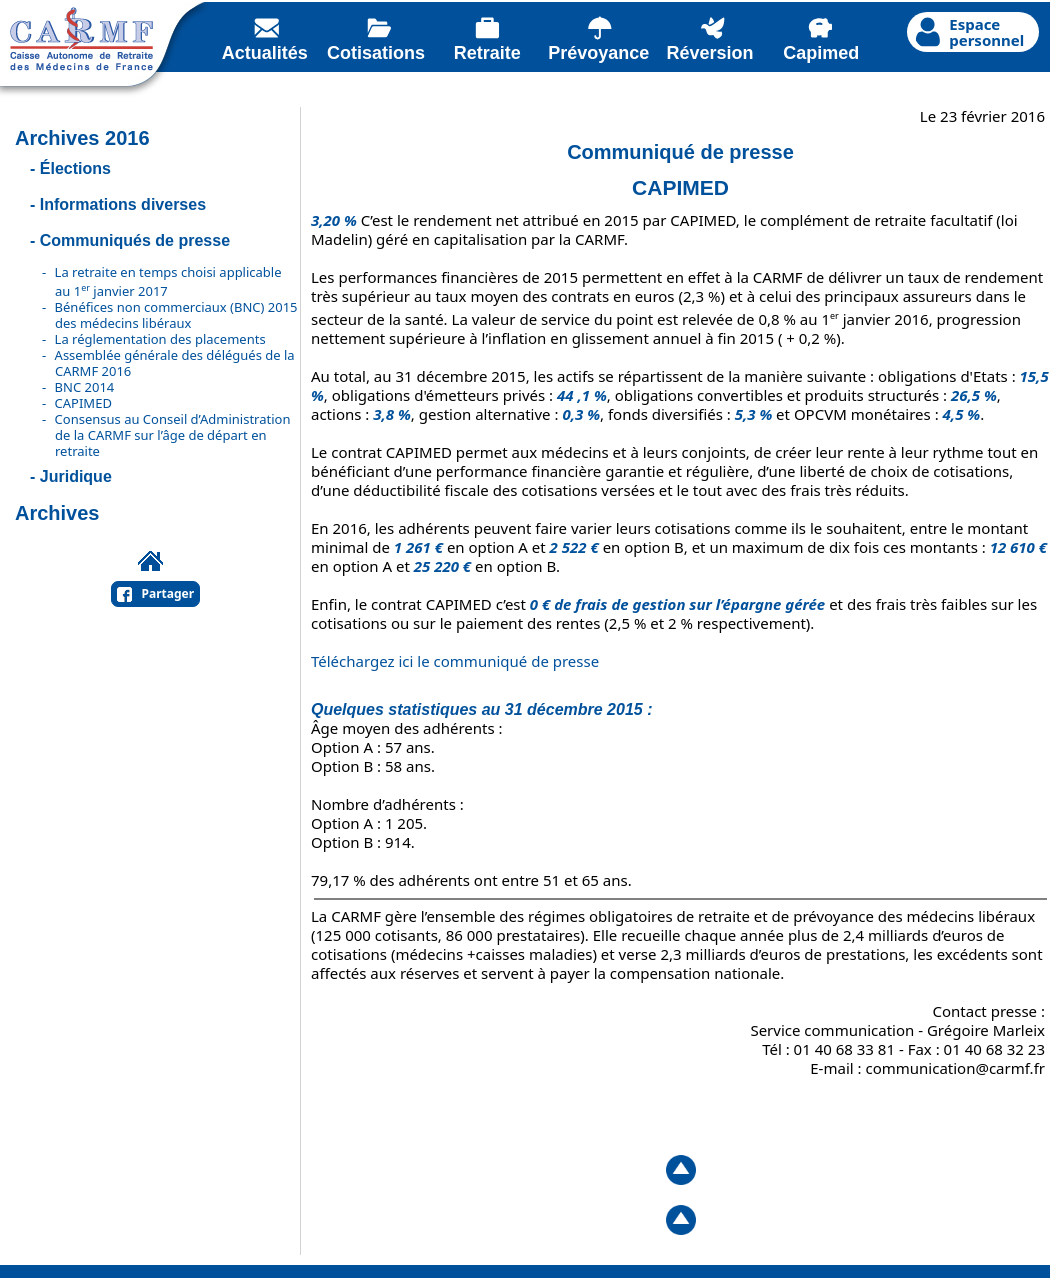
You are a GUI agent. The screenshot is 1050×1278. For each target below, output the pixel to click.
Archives (57, 513)
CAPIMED (83, 403)
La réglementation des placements (160, 339)
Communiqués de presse (135, 240)
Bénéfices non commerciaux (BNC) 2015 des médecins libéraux (176, 315)
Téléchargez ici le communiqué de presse (455, 661)
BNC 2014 (85, 387)
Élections (75, 168)
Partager (168, 593)
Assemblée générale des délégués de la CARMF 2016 (175, 363)
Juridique (76, 476)
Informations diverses (123, 204)
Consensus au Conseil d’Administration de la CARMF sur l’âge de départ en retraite (173, 435)
